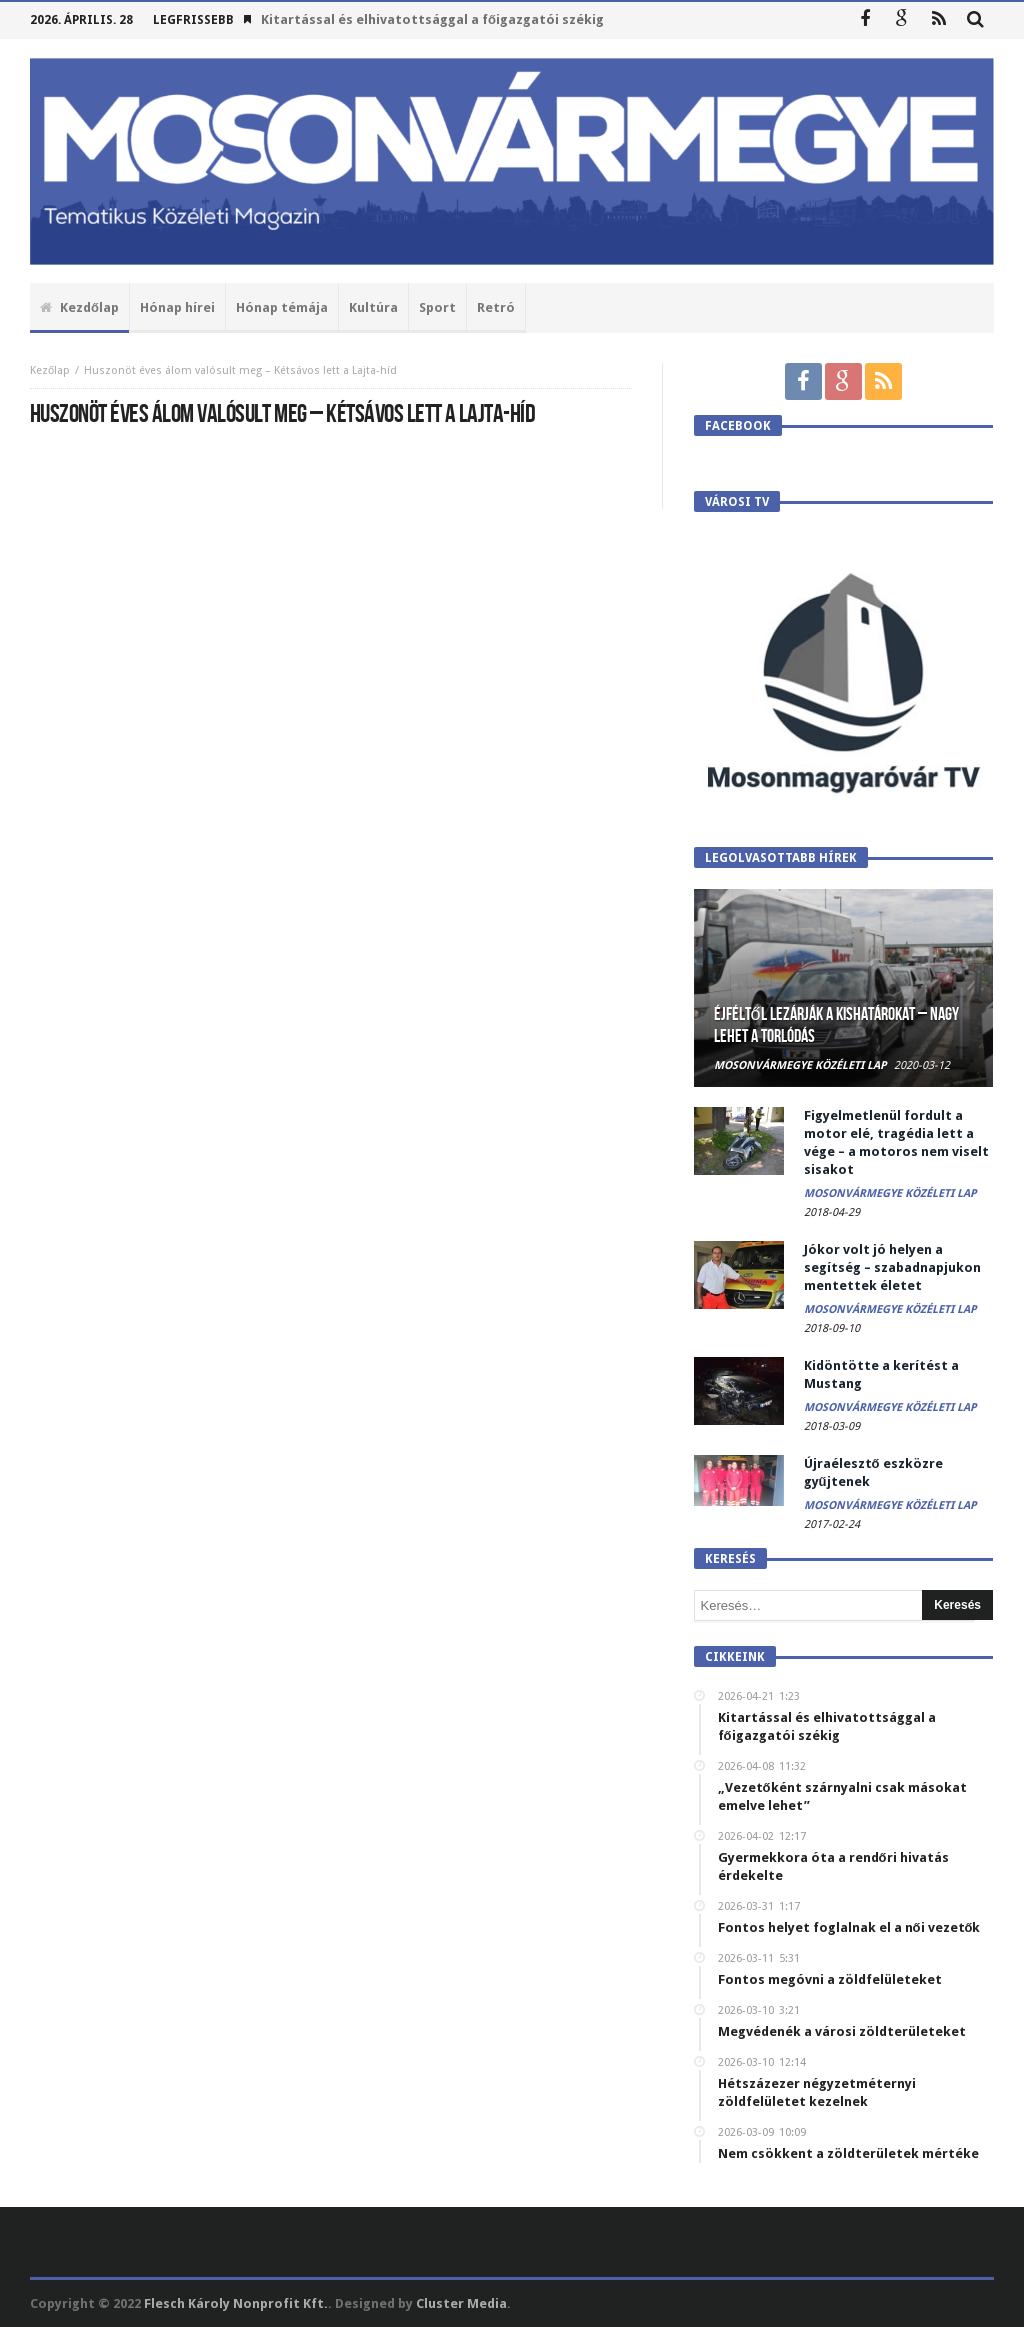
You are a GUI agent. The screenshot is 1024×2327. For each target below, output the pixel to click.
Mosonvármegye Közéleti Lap (800, 1065)
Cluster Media (461, 2303)
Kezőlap (50, 370)
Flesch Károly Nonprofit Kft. (236, 2303)
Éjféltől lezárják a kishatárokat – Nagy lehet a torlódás (836, 1025)
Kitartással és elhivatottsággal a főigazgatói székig (432, 19)
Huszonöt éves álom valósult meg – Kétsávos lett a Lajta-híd (240, 370)
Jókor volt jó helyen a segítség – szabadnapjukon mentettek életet (892, 1267)
